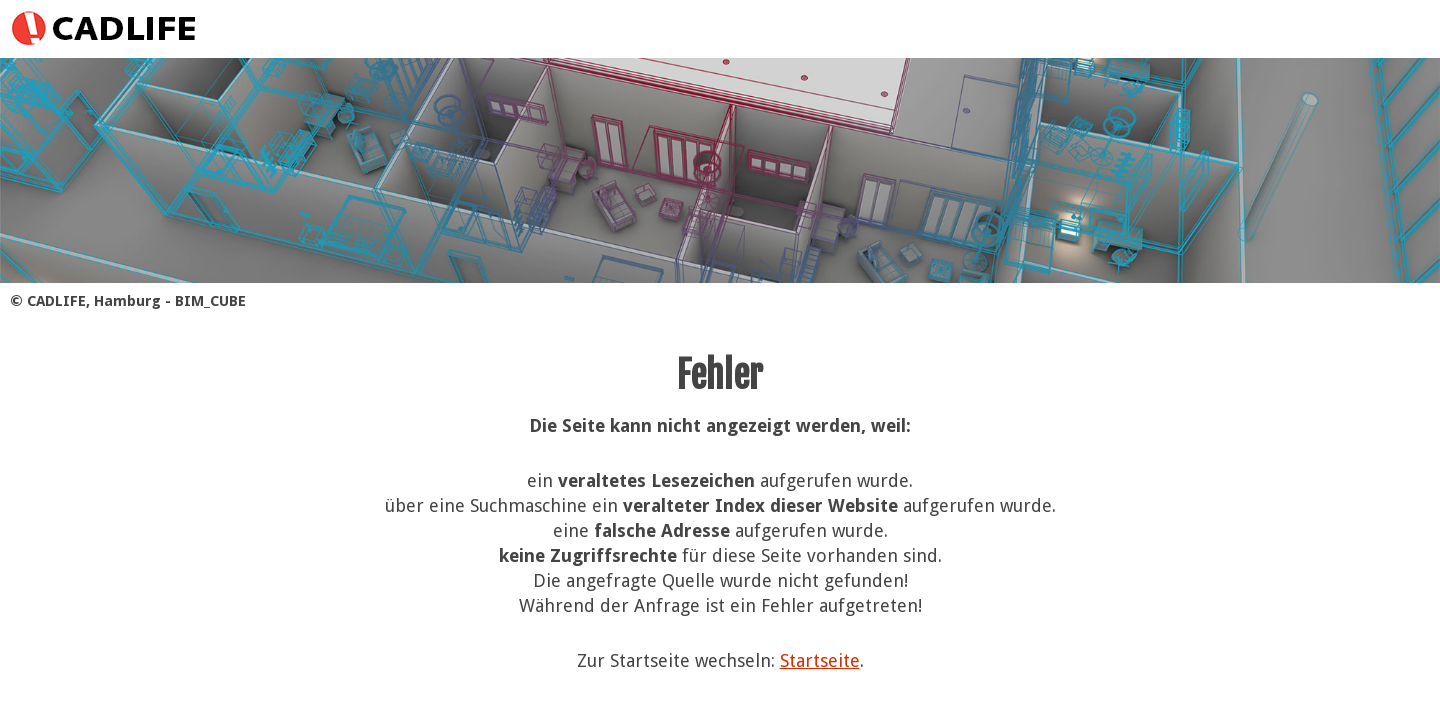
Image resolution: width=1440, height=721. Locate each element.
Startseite (820, 660)
